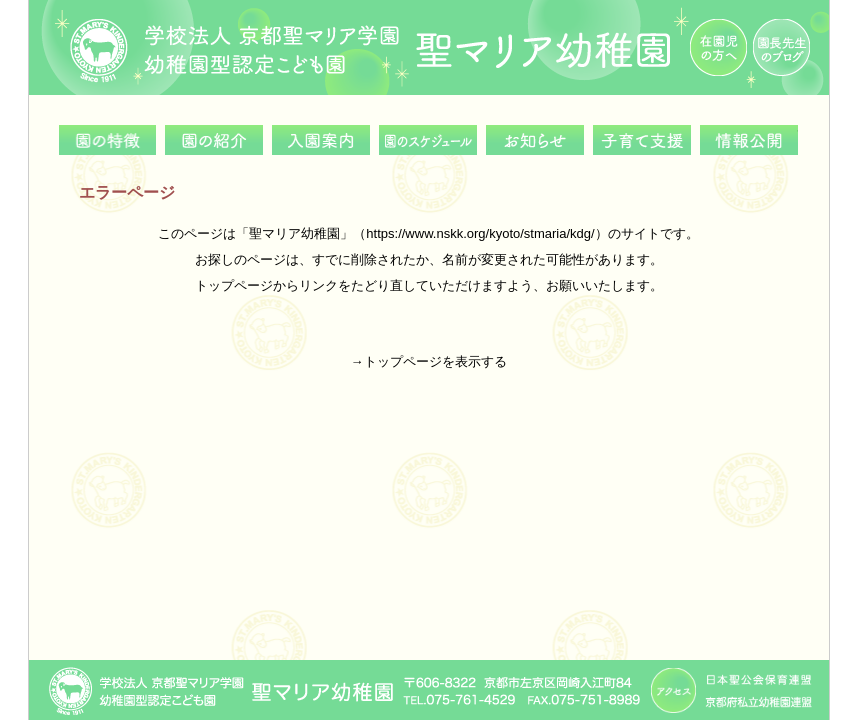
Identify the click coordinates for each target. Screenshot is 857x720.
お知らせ (535, 140)
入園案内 (321, 140)
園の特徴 (108, 140)
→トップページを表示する (429, 361)
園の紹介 (214, 140)
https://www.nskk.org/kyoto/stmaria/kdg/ (480, 233)
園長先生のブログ (781, 47)
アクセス (673, 690)
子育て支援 (642, 140)
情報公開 (749, 140)
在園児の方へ (718, 47)
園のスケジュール (428, 140)
